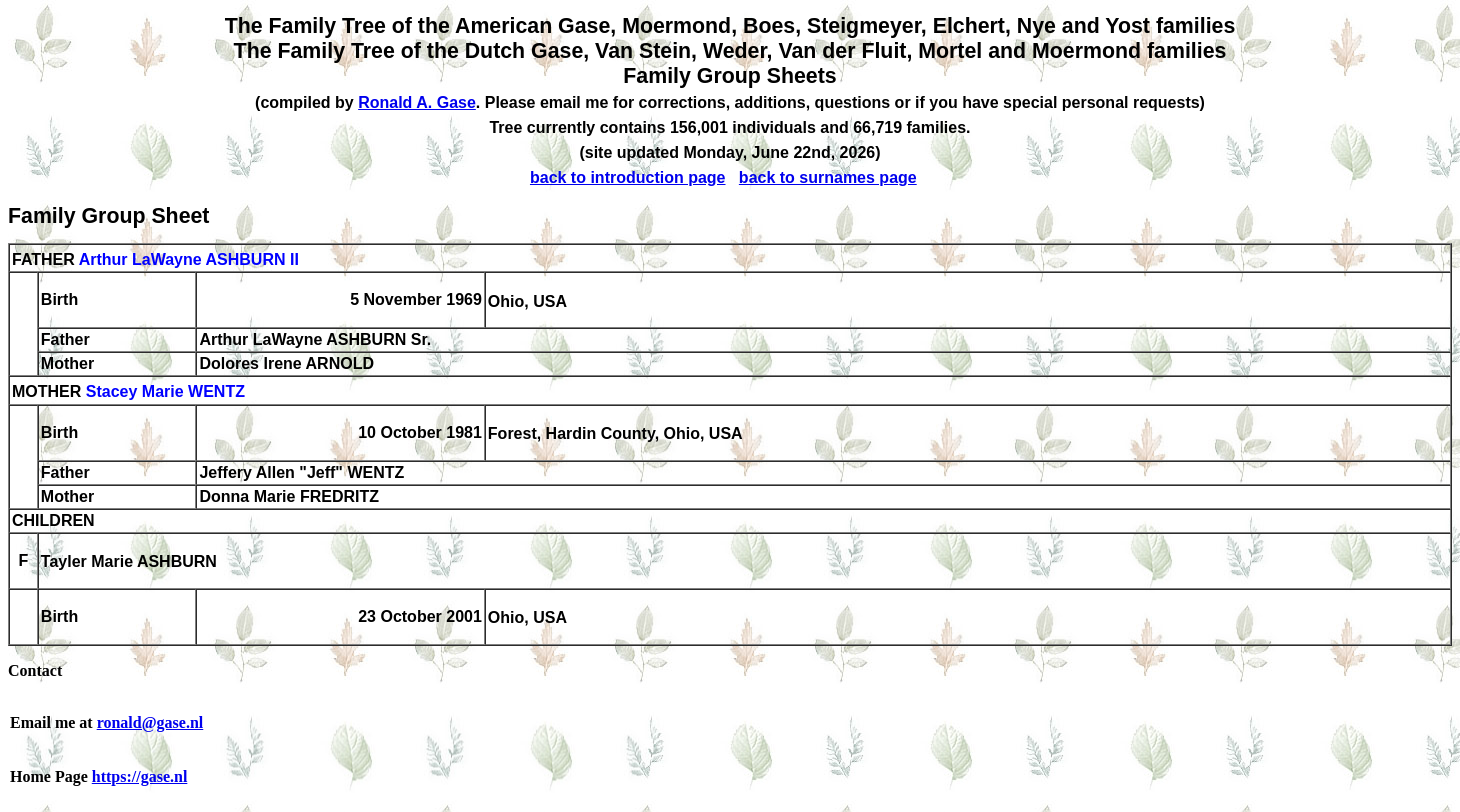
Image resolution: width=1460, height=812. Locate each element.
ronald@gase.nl (150, 722)
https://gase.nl (140, 776)
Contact (35, 670)
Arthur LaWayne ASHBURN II (189, 259)
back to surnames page (828, 177)
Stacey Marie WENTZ (165, 392)
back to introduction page (628, 177)
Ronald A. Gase (417, 102)
